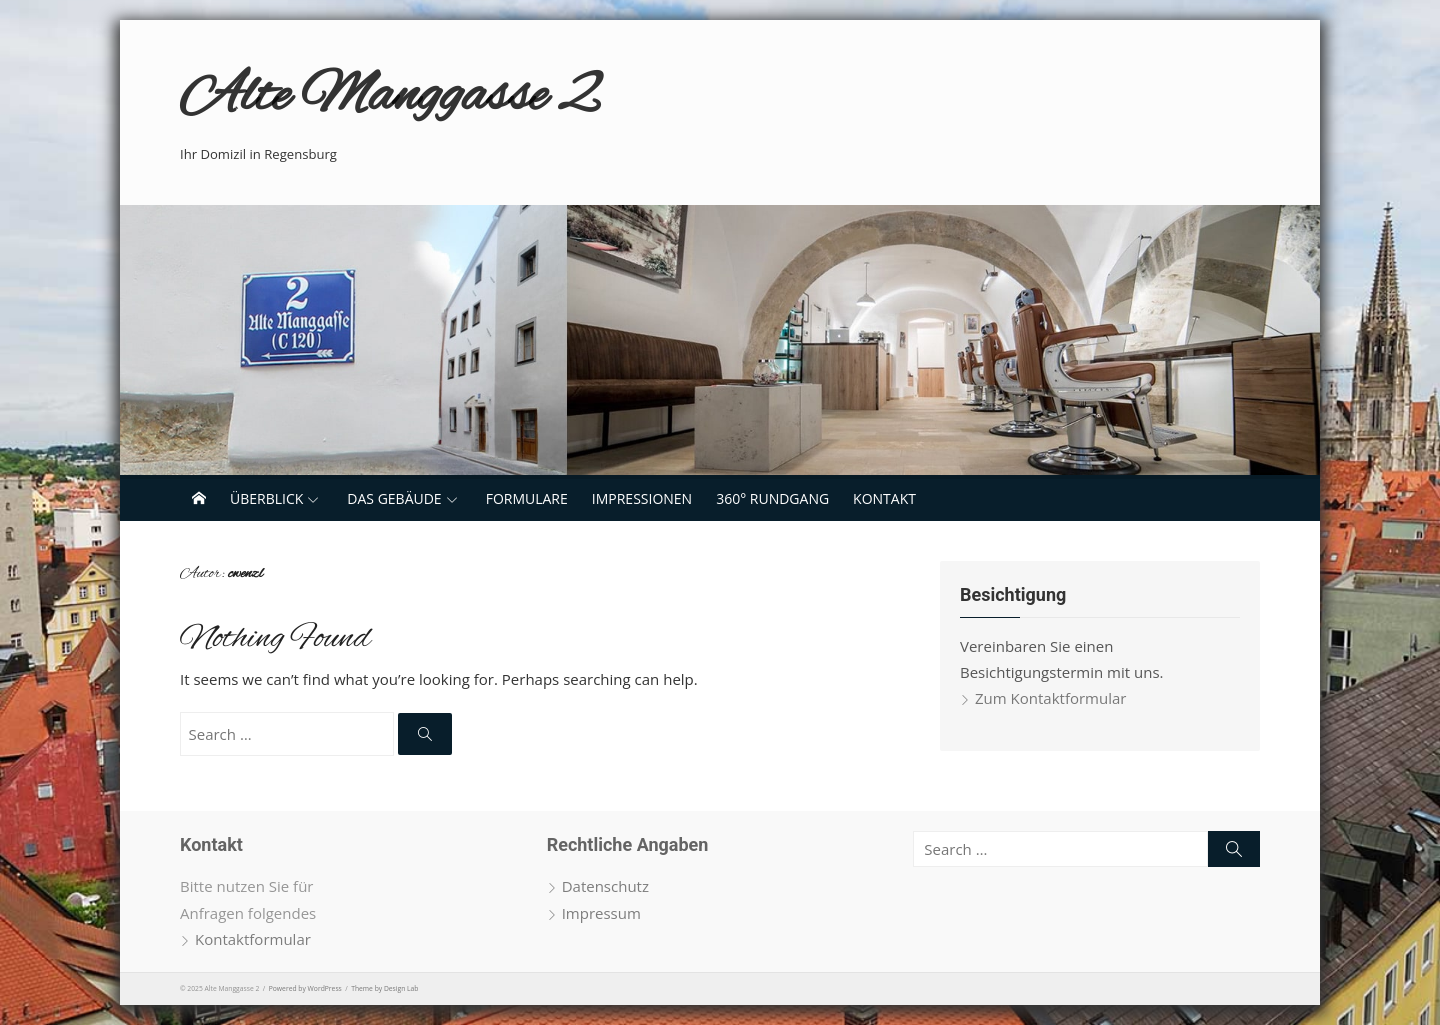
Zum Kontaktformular (1050, 698)
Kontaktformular (253, 939)
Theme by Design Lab (384, 988)
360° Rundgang (772, 498)
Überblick (266, 498)
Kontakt (884, 498)
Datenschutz (605, 886)
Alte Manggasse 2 (388, 97)
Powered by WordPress (305, 988)
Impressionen (642, 498)
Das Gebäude (394, 498)
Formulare (527, 498)
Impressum (601, 913)
